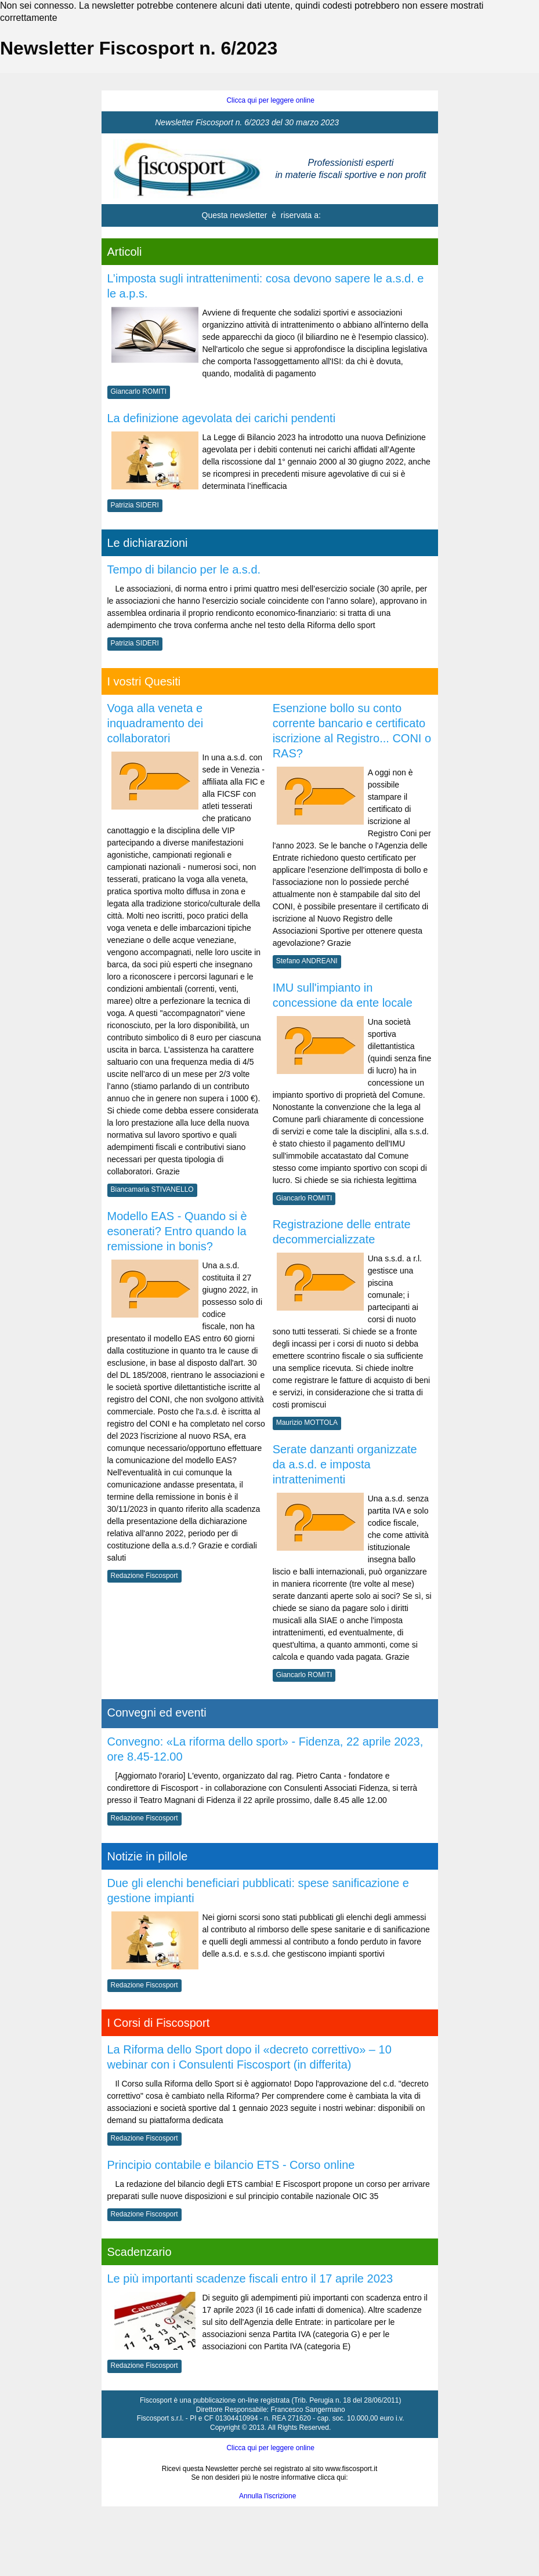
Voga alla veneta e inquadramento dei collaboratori (155, 723)
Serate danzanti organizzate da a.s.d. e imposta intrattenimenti (345, 1464)
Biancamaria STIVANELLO (152, 1189)
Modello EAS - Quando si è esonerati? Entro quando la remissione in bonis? (177, 1231)
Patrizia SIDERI (135, 505)
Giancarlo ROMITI (139, 391)
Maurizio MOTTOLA (307, 1422)
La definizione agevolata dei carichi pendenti (221, 418)
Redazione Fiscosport (144, 1576)
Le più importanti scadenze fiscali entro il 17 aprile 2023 (250, 2278)
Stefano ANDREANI (307, 961)
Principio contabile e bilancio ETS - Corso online (231, 2164)
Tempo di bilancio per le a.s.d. (184, 569)
